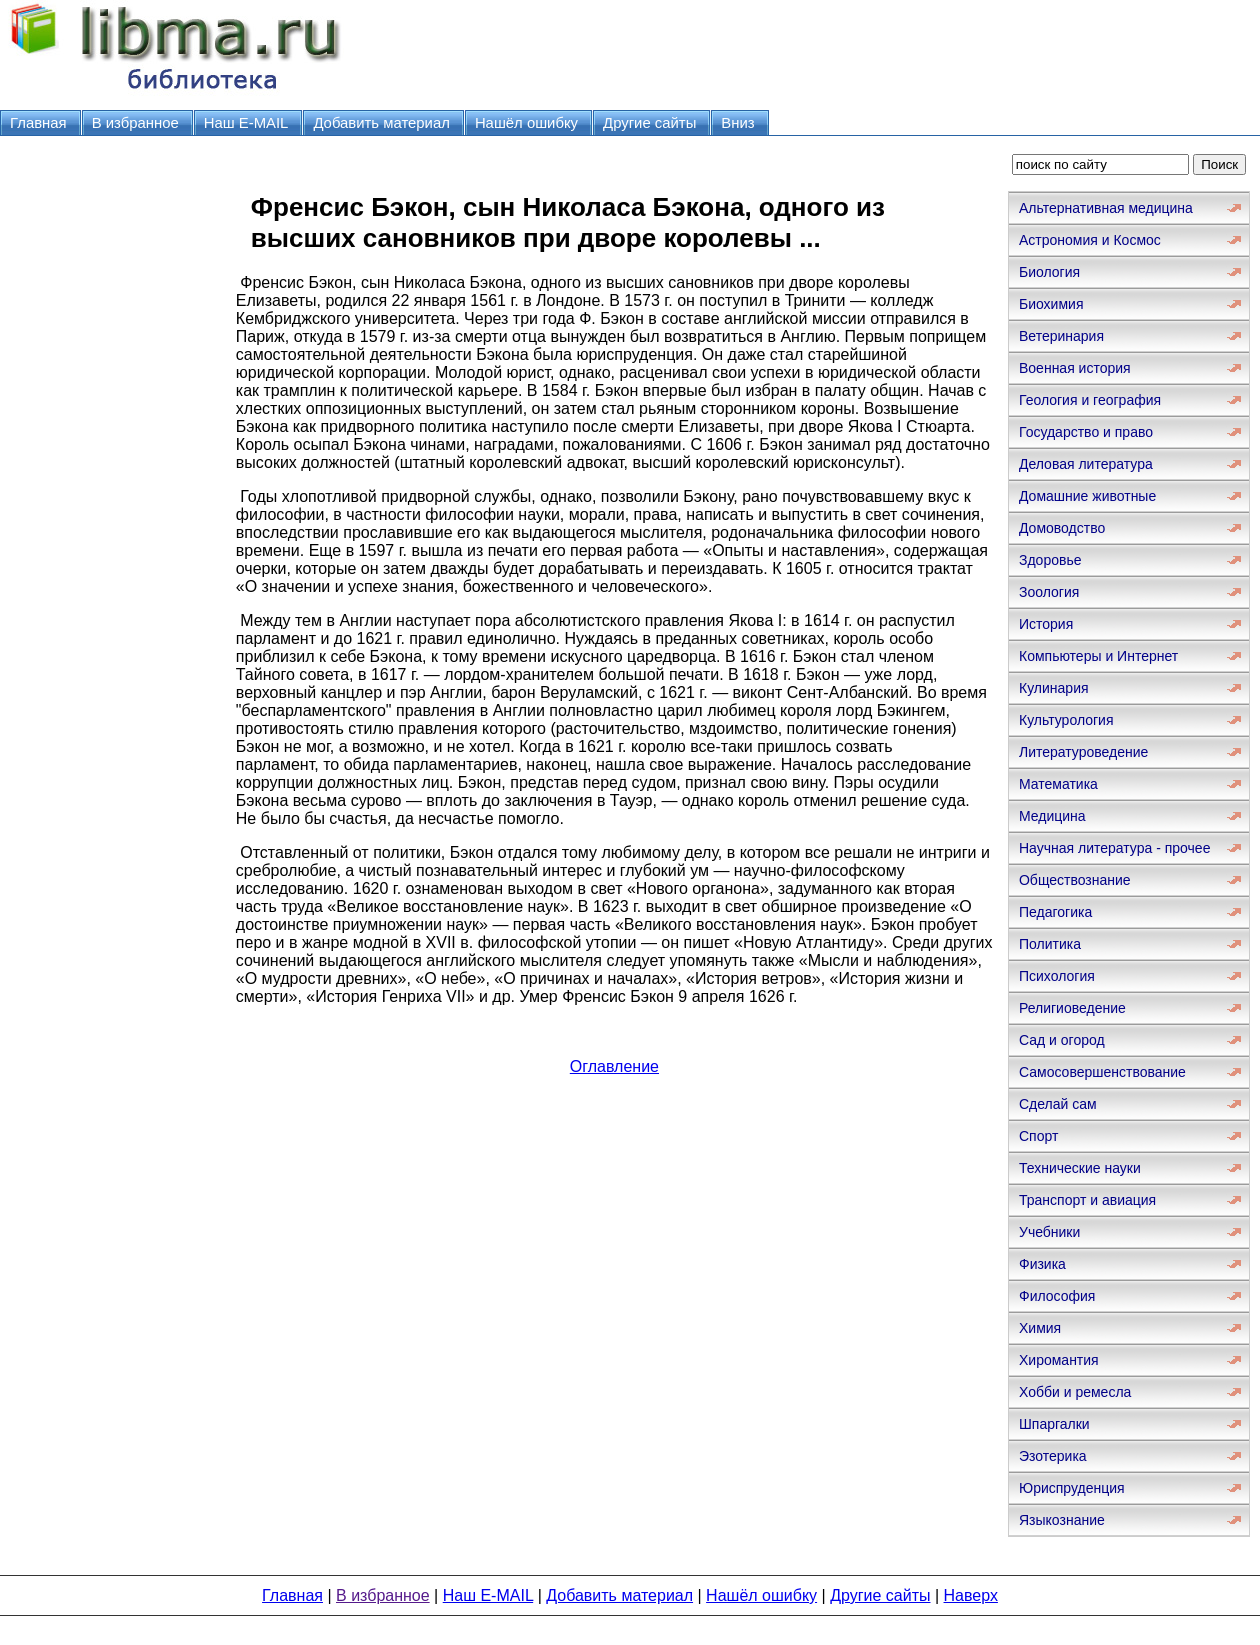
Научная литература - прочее (1114, 848)
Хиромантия (1059, 1360)
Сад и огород (1062, 1040)
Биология (1049, 272)
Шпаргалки (1054, 1424)
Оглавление (614, 1066)
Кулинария (1054, 688)
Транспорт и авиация (1087, 1200)
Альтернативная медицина (1106, 208)
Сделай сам (1058, 1104)
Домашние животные (1087, 496)
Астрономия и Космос (1090, 240)
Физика (1042, 1264)
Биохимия (1051, 304)
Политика (1050, 944)
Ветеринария (1061, 336)
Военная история (1075, 368)
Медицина (1052, 816)
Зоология (1049, 592)
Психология (1057, 976)
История (1046, 624)
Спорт (1038, 1136)
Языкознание (1062, 1520)
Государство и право (1086, 432)
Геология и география (1090, 400)
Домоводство (1062, 528)
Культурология (1066, 720)
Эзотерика (1053, 1456)
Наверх (971, 1595)
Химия (1040, 1328)
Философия (1057, 1296)
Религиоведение (1072, 1008)
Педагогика (1055, 912)
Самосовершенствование (1102, 1072)
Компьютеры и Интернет (1098, 656)
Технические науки (1080, 1168)
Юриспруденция (1072, 1488)
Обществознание (1075, 880)
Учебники (1049, 1232)
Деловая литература (1086, 464)
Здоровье (1050, 560)
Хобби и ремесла (1075, 1392)
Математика (1058, 784)
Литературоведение (1083, 752)
